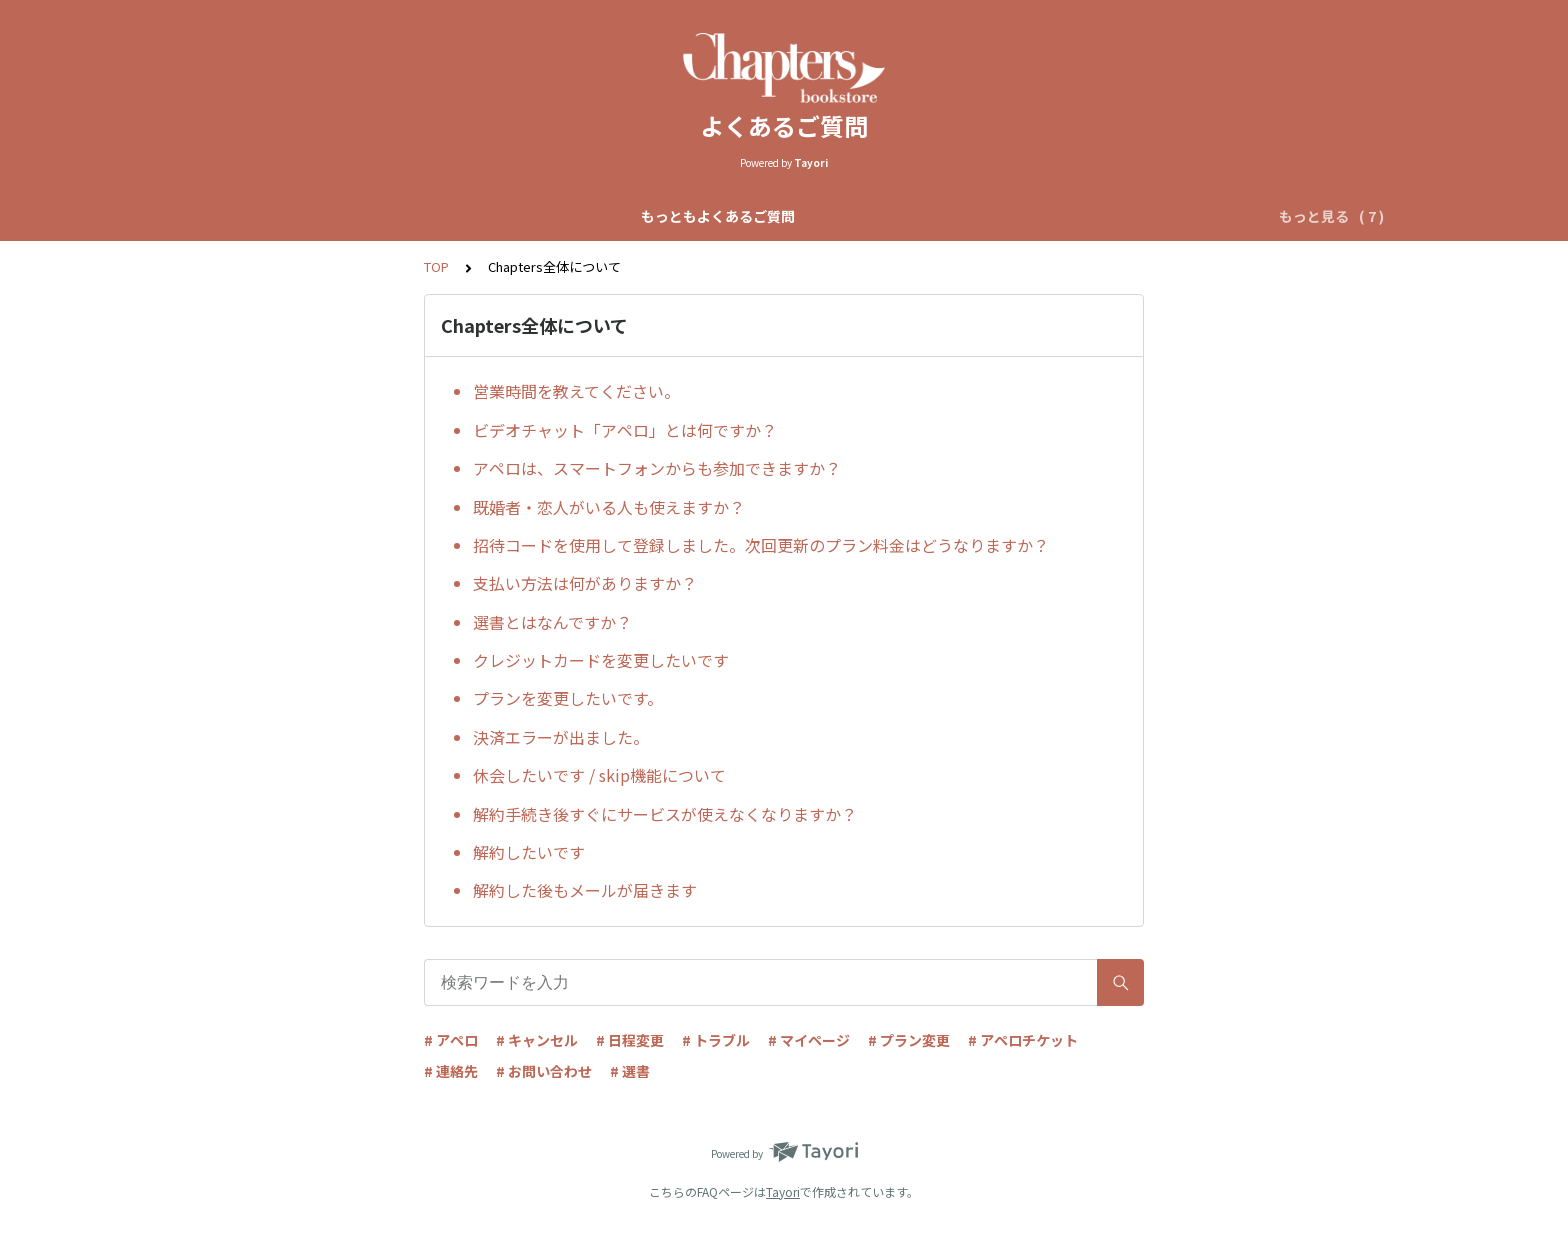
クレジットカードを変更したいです (601, 660)
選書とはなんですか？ (552, 622)
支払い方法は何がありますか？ (585, 583)
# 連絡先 (451, 1071)
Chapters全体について (522, 216)
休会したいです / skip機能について (599, 775)
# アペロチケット (1023, 1040)
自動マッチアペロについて (709, 216)
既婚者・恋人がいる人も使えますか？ (609, 507)
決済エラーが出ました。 (561, 737)
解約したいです (529, 852)
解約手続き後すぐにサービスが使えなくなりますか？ (665, 814)
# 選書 (630, 1071)
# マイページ (809, 1040)
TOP (436, 266)
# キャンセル (537, 1040)
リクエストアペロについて (905, 216)
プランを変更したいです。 (568, 698)
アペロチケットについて (1094, 216)
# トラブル (716, 1040)
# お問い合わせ (544, 1071)
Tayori (783, 1191)
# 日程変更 (630, 1040)
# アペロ (451, 1040)
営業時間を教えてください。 (576, 391)
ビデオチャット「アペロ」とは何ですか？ (625, 430)
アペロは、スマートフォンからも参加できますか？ (657, 468)
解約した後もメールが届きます (585, 890)
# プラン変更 (909, 1040)
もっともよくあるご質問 (342, 216)
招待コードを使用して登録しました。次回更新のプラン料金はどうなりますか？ (761, 545)
